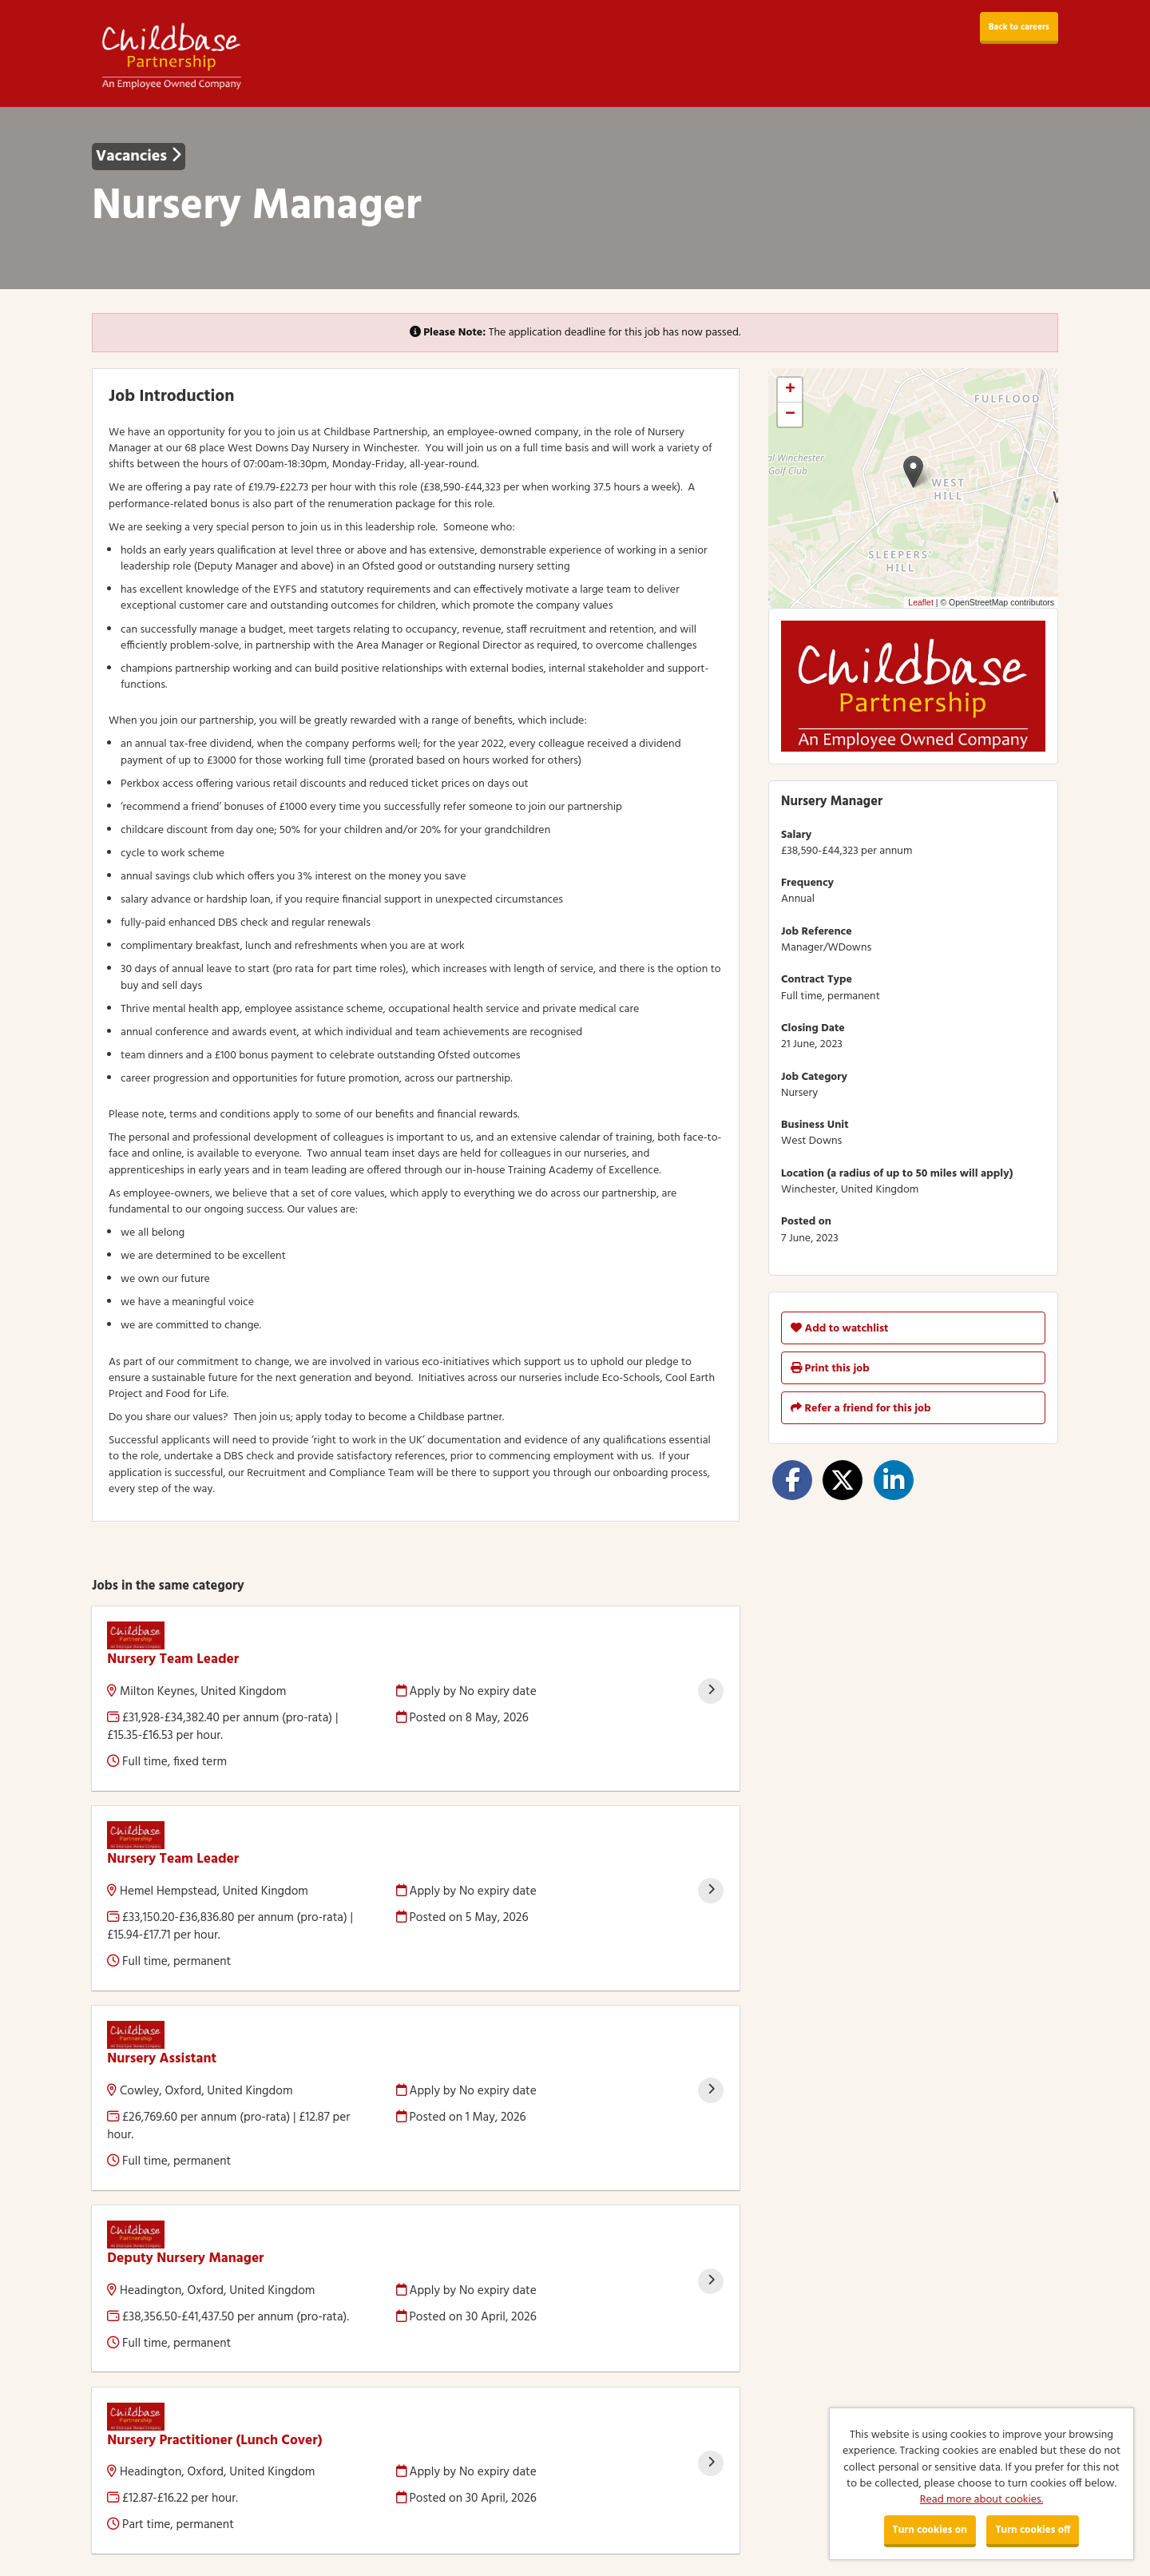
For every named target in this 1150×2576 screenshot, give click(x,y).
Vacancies (138, 156)
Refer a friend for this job (861, 1408)
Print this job (830, 1368)
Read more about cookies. (981, 2500)
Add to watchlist (839, 1329)
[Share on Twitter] (842, 1480)
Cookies (110, 2503)
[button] (913, 471)
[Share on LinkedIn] (894, 1480)
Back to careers (1019, 27)
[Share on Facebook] (792, 1480)
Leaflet (921, 602)
